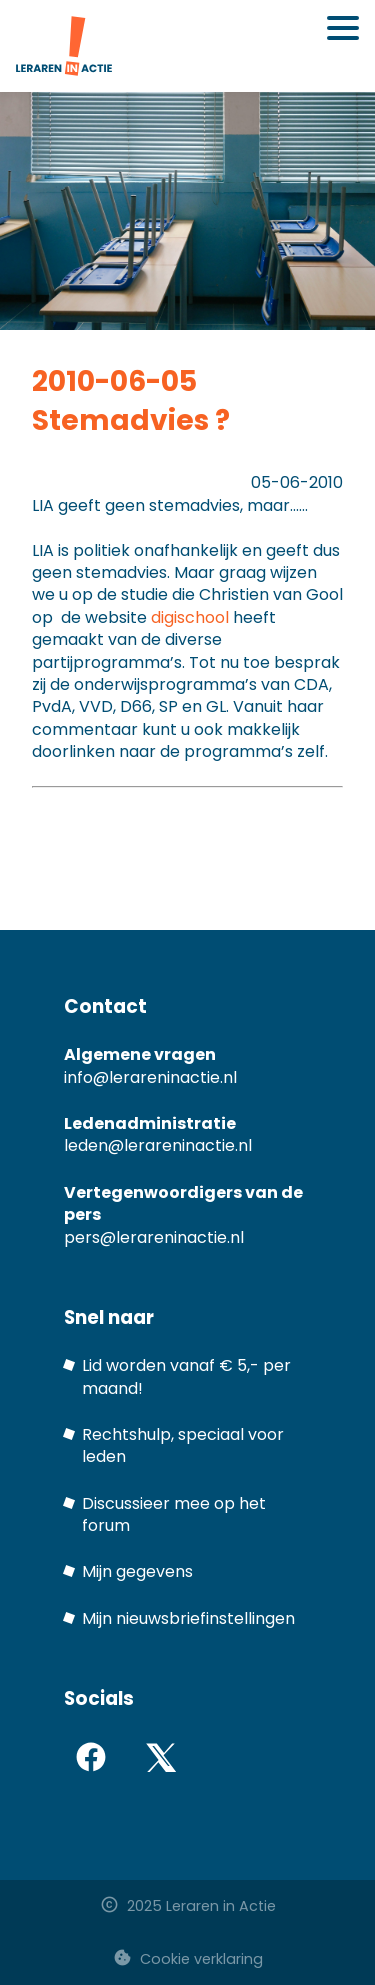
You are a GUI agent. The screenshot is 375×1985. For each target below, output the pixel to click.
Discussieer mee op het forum (174, 1514)
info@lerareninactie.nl (150, 1077)
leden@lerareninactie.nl (158, 1145)
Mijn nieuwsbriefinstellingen (188, 1618)
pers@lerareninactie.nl (154, 1237)
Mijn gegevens (137, 1571)
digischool (190, 617)
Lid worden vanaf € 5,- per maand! (186, 1376)
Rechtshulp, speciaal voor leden (183, 1445)
